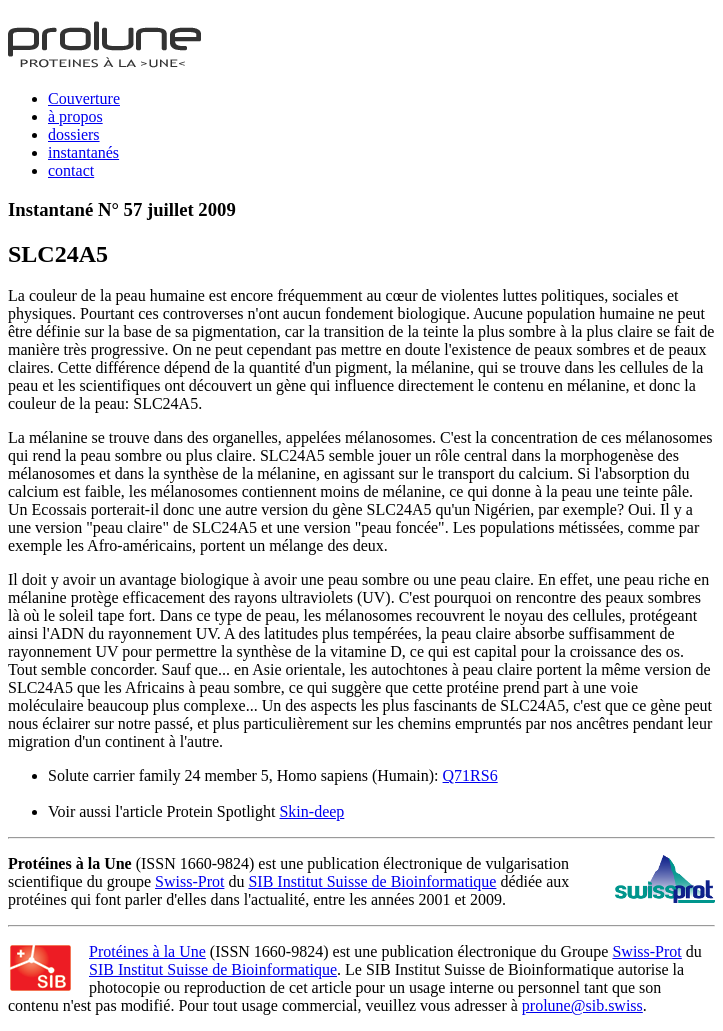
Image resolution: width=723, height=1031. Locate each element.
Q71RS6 (470, 775)
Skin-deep (311, 811)
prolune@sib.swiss (582, 1005)
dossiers (74, 134)
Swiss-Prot (189, 881)
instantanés (83, 152)
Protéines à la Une (147, 951)
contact (71, 170)
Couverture (84, 98)
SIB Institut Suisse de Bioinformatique (372, 881)
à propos (75, 116)
